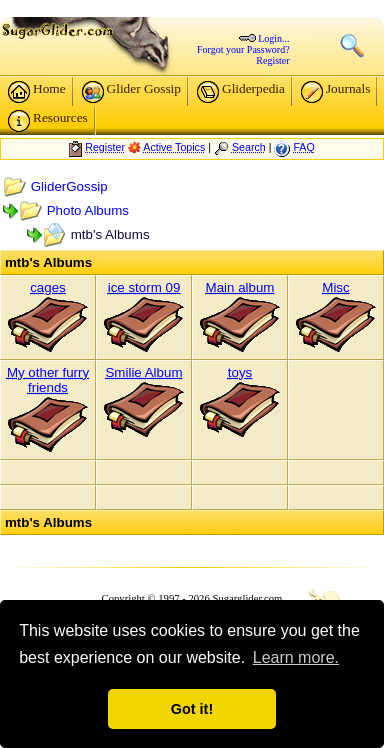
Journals (335, 92)
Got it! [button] (192, 709)
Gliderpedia (241, 92)
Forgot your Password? (243, 49)
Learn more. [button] (296, 657)
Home (37, 92)
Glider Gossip (131, 92)
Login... (273, 38)
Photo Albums (88, 210)
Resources (48, 121)
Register (272, 60)
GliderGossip (69, 186)
